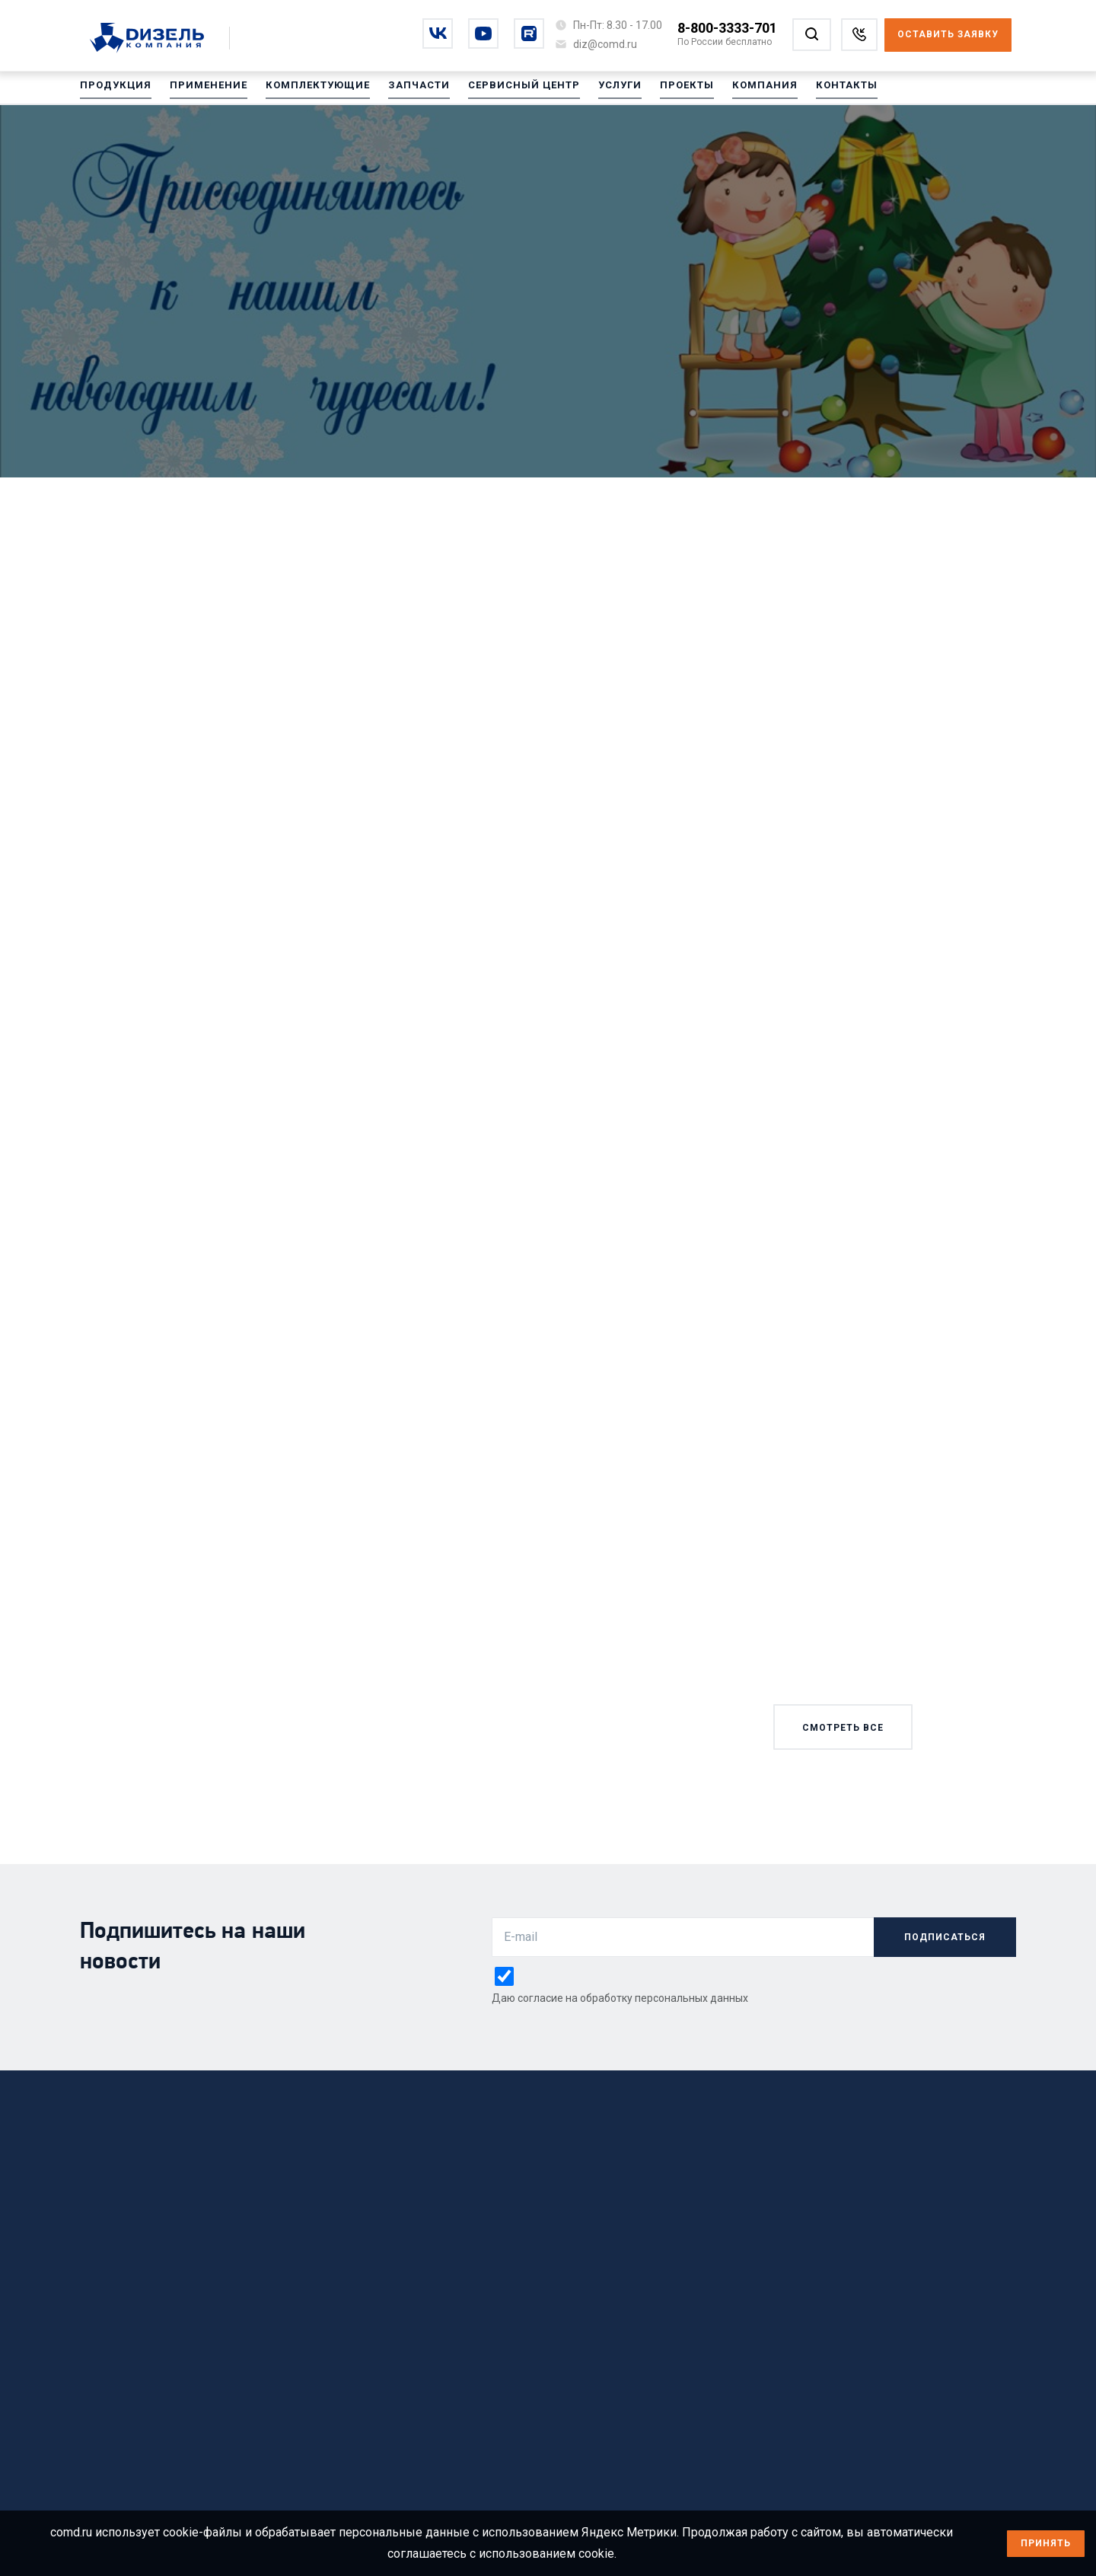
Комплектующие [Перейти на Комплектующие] (305, 90)
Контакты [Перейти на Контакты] (811, 90)
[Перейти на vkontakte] (437, 33)
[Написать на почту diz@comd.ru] (605, 44)
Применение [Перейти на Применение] (201, 90)
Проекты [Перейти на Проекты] (658, 90)
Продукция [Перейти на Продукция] (113, 90)
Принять (1046, 2543)
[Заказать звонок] (859, 34)
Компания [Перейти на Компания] (733, 90)
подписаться (945, 1937)
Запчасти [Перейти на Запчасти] (402, 90)
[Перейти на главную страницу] (155, 38)
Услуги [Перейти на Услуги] (594, 90)
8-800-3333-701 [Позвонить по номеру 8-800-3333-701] (727, 28)
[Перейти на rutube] (529, 33)
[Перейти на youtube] (483, 33)
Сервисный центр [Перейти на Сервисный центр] (502, 90)
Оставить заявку (948, 34)
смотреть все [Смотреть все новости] (843, 1727)
